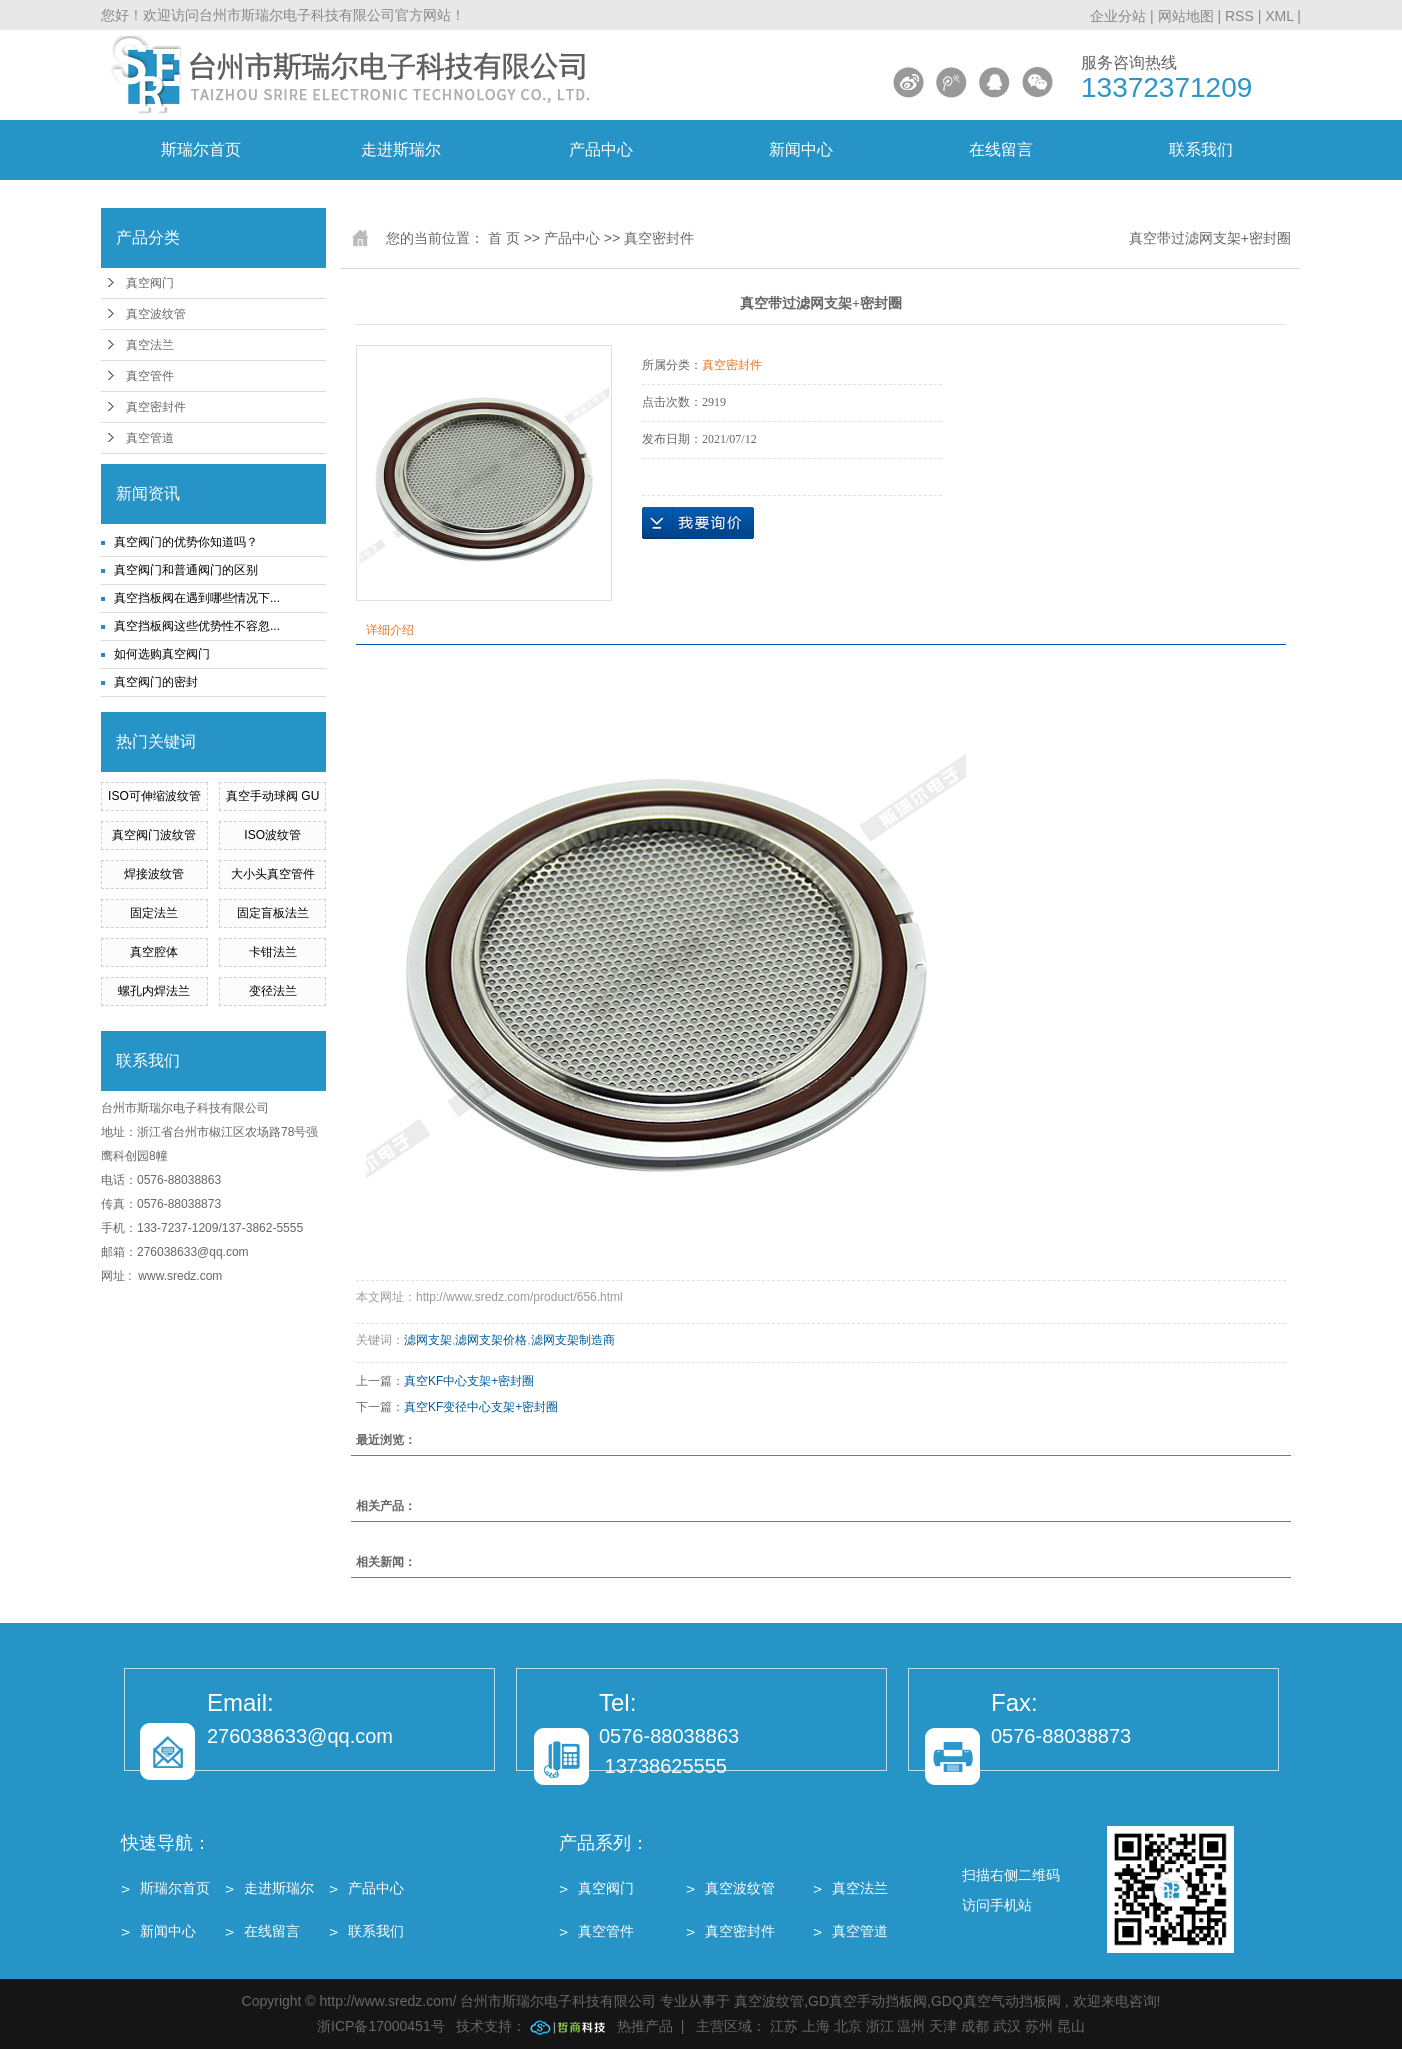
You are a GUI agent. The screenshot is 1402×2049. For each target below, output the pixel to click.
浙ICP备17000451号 (381, 2026)
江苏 (784, 2026)
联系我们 (1201, 149)
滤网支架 (428, 1340)
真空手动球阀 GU (272, 796)
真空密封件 (156, 407)
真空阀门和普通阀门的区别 (186, 570)
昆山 (1071, 2026)
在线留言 (1001, 149)
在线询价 (698, 523)
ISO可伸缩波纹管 (154, 796)
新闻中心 (801, 149)
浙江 (880, 2026)
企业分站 (1118, 16)
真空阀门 (150, 283)
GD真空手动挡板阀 (867, 2001)
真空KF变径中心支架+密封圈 (481, 1407)
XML (1279, 16)
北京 (848, 2026)
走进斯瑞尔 (401, 149)
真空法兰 (150, 345)
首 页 (504, 238)
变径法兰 (273, 991)
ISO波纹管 (272, 835)
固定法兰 (154, 913)
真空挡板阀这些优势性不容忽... (197, 626)
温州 (911, 2026)
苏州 (1039, 2026)
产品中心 (601, 149)
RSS (1239, 16)
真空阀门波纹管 (154, 835)
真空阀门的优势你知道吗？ (186, 542)
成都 (975, 2026)
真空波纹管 (156, 314)
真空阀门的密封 (156, 682)
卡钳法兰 (273, 952)
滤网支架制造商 (573, 1340)
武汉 (1007, 2026)
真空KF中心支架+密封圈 (469, 1381)
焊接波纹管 (154, 874)
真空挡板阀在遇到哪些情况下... (197, 598)
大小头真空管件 (273, 874)
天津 (943, 2026)
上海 (816, 2026)
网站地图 (1188, 16)
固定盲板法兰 (273, 913)
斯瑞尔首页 (201, 149)
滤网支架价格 (491, 1340)
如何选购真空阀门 (162, 654)
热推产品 (645, 2026)
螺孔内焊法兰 (154, 991)
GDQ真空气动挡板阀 (996, 2001)
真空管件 (150, 376)
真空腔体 (154, 952)
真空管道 (150, 438)
